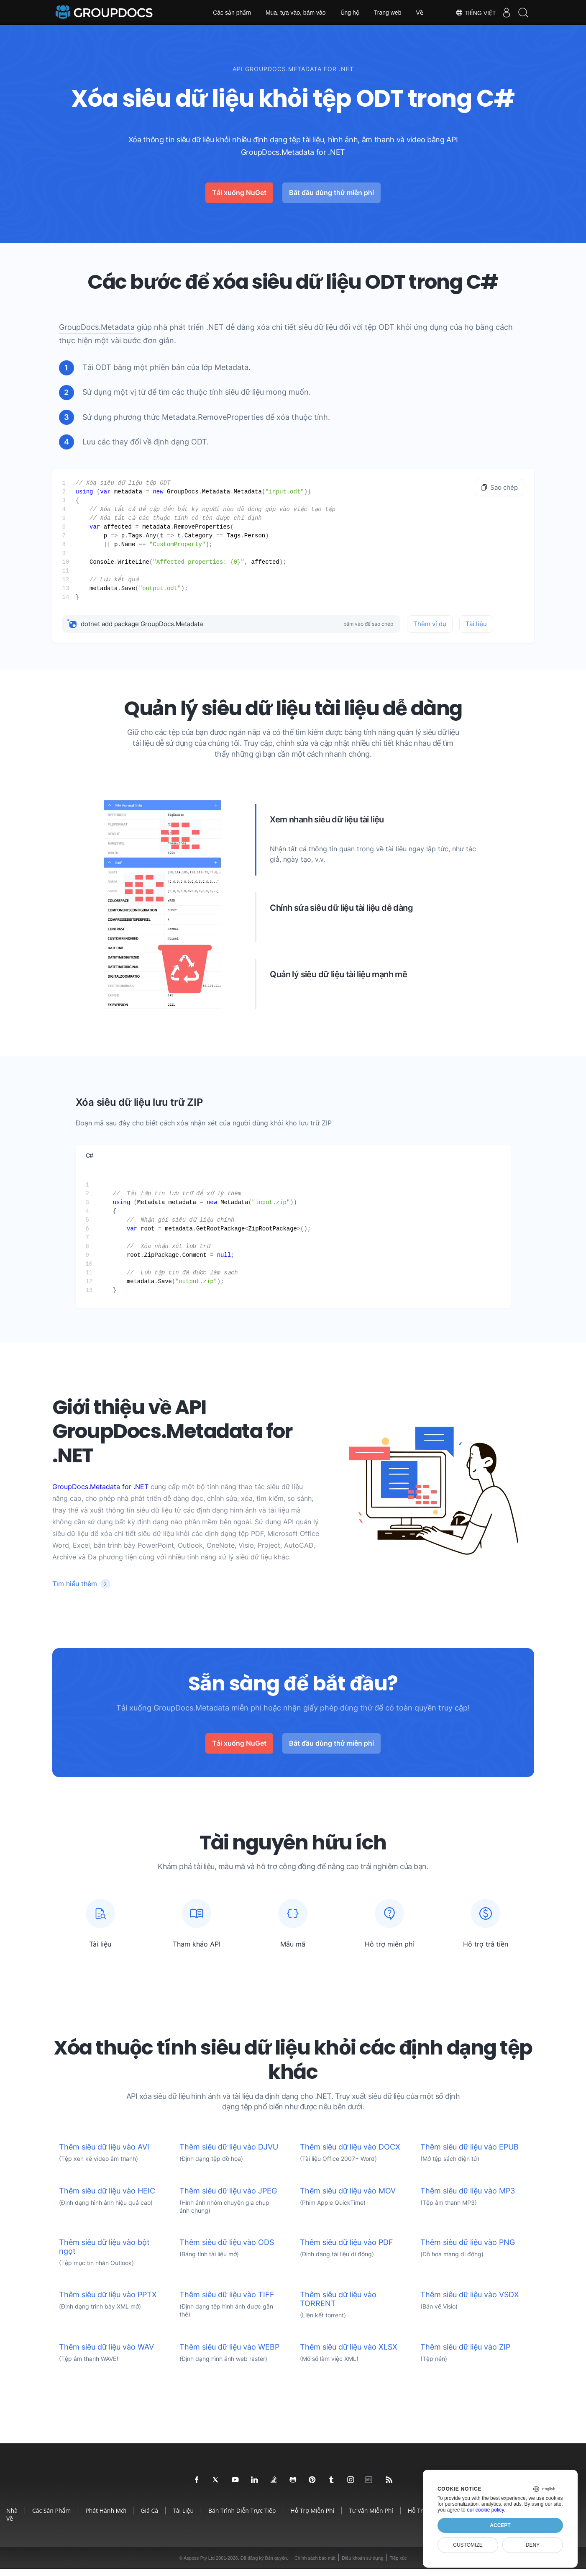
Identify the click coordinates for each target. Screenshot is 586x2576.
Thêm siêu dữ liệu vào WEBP (229, 2354)
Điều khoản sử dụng (362, 2565)
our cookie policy (485, 2510)
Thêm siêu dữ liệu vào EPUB (469, 2154)
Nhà (12, 2518)
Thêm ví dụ (429, 624)
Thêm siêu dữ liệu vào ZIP (465, 2354)
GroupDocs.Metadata (97, 327)
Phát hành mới (105, 2518)
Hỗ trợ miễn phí (312, 2518)
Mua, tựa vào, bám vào (296, 12)
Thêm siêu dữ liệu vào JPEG (228, 2197)
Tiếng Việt (467, 12)
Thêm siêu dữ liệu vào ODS (226, 2249)
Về (419, 12)
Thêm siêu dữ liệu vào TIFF (226, 2301)
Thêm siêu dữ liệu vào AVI (104, 2154)
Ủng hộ (349, 12)
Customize (467, 2545)
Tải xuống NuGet (239, 192)
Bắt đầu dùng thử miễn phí (331, 192)
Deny (533, 2545)
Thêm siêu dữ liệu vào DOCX (350, 2154)
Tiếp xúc (398, 2565)
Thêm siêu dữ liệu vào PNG (467, 2249)
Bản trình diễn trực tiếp (242, 2518)
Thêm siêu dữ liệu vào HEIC (107, 2197)
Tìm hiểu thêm (74, 1584)
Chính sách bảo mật (314, 2565)
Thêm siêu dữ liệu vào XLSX (348, 2354)
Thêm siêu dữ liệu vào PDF (346, 2249)
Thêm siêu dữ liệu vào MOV (348, 2197)
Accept (500, 2525)
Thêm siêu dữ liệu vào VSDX (469, 2301)
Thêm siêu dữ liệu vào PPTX (108, 2301)
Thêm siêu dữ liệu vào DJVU (228, 2154)
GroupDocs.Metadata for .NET (100, 1486)
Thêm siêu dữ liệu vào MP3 (467, 2197)
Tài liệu (476, 624)
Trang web (388, 12)
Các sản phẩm (232, 12)
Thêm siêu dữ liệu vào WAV (106, 2354)
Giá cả (149, 2518)
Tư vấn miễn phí (371, 2518)
